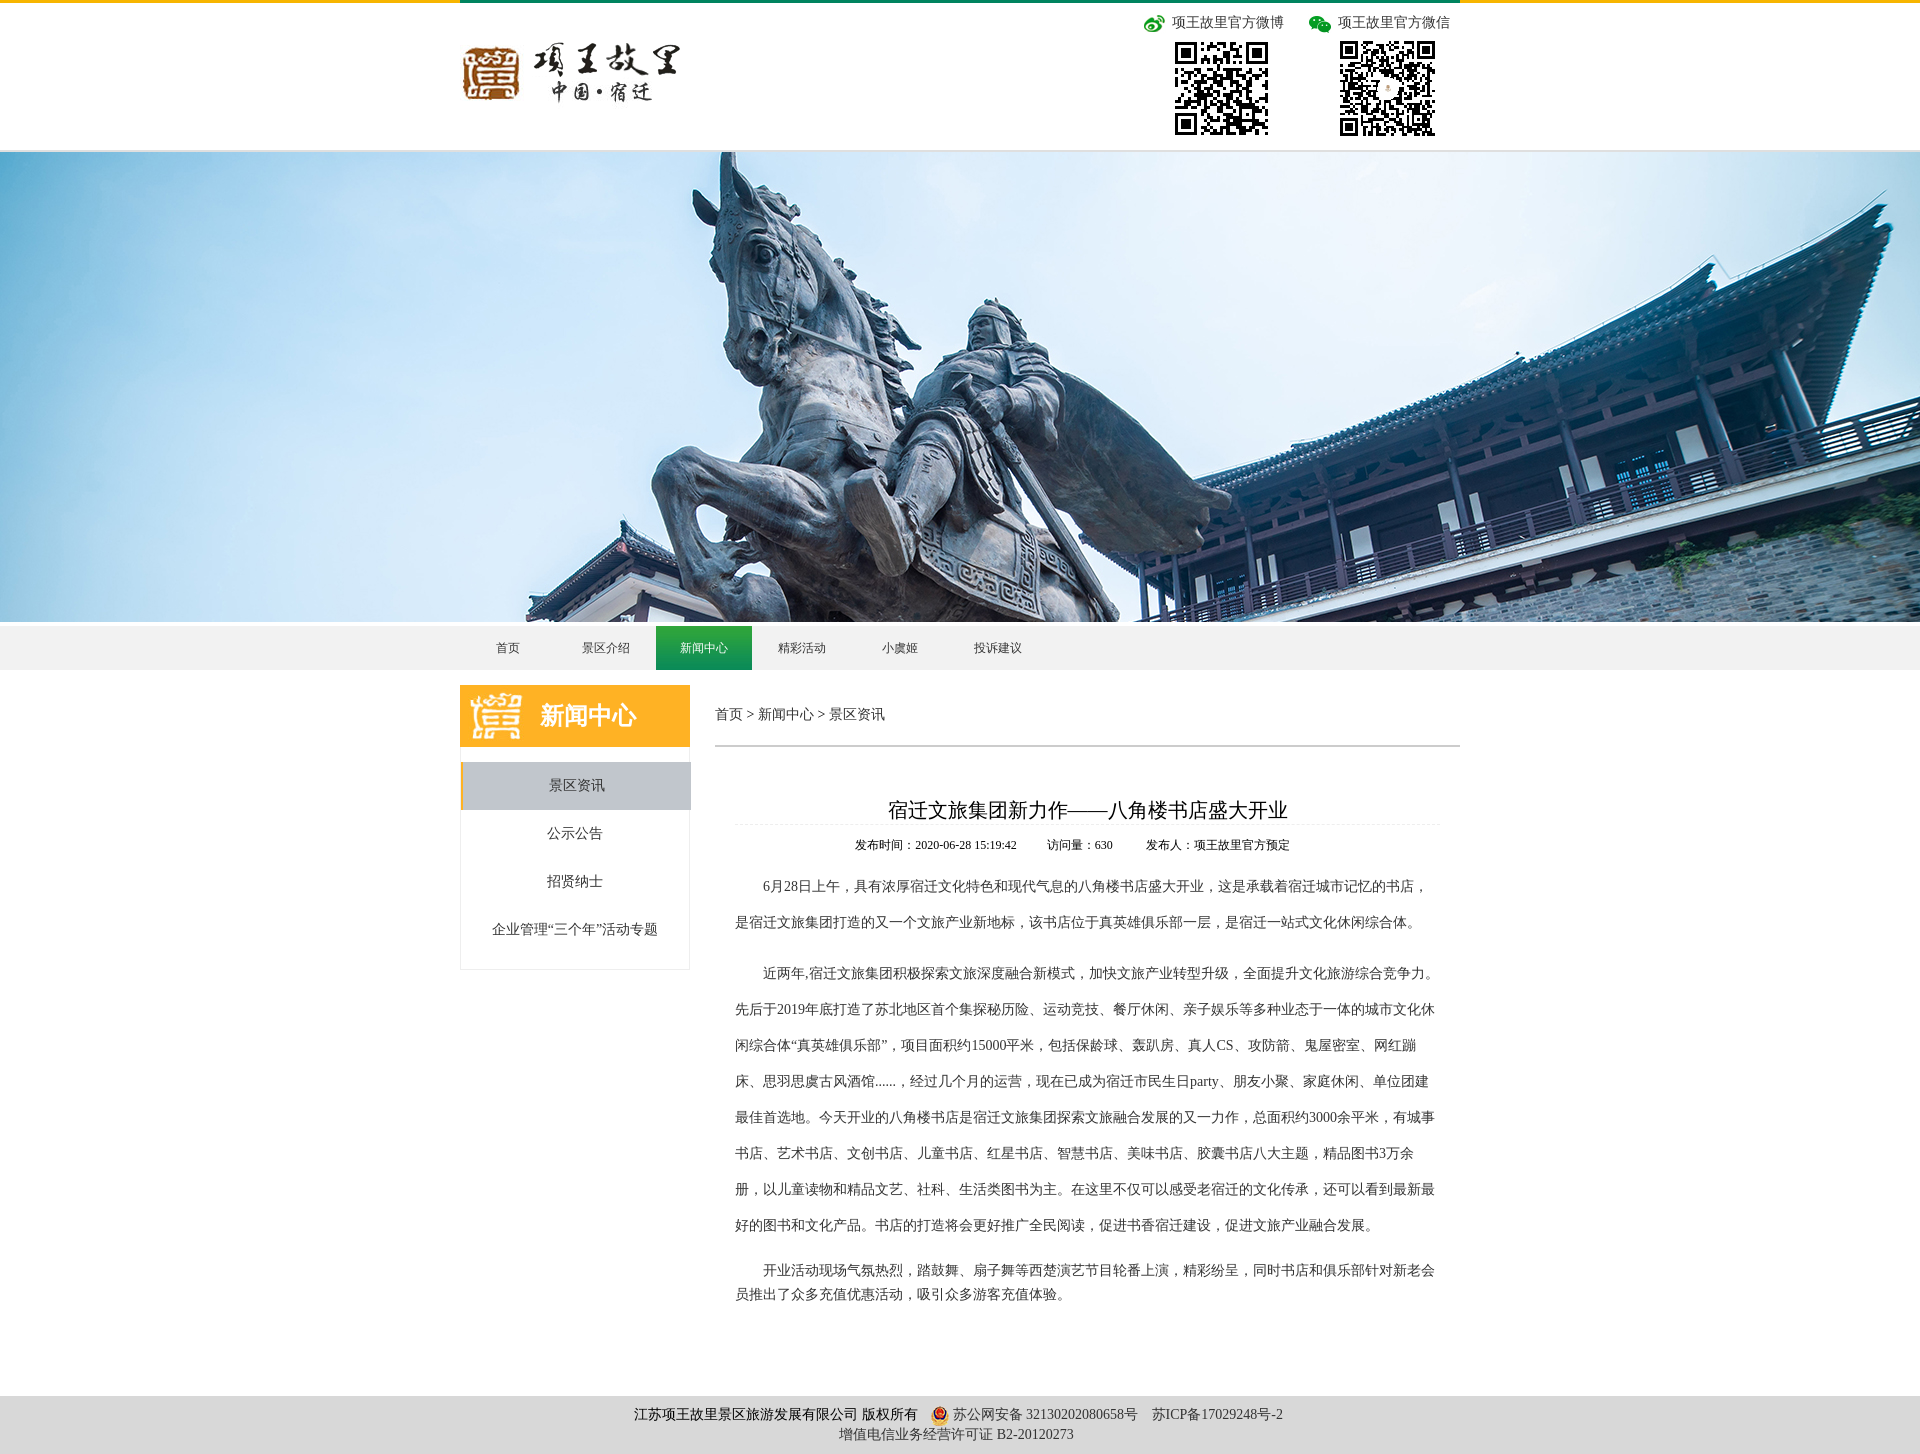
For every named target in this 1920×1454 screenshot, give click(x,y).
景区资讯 (577, 785)
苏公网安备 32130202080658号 (1032, 1414)
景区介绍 (606, 648)
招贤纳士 (575, 881)
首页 (508, 648)
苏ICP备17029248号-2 (1217, 1414)
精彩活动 (802, 648)
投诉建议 (998, 648)
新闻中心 (704, 648)
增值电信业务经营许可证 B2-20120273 (956, 1434)
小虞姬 (900, 648)
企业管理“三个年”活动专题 (575, 929)
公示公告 (575, 833)
